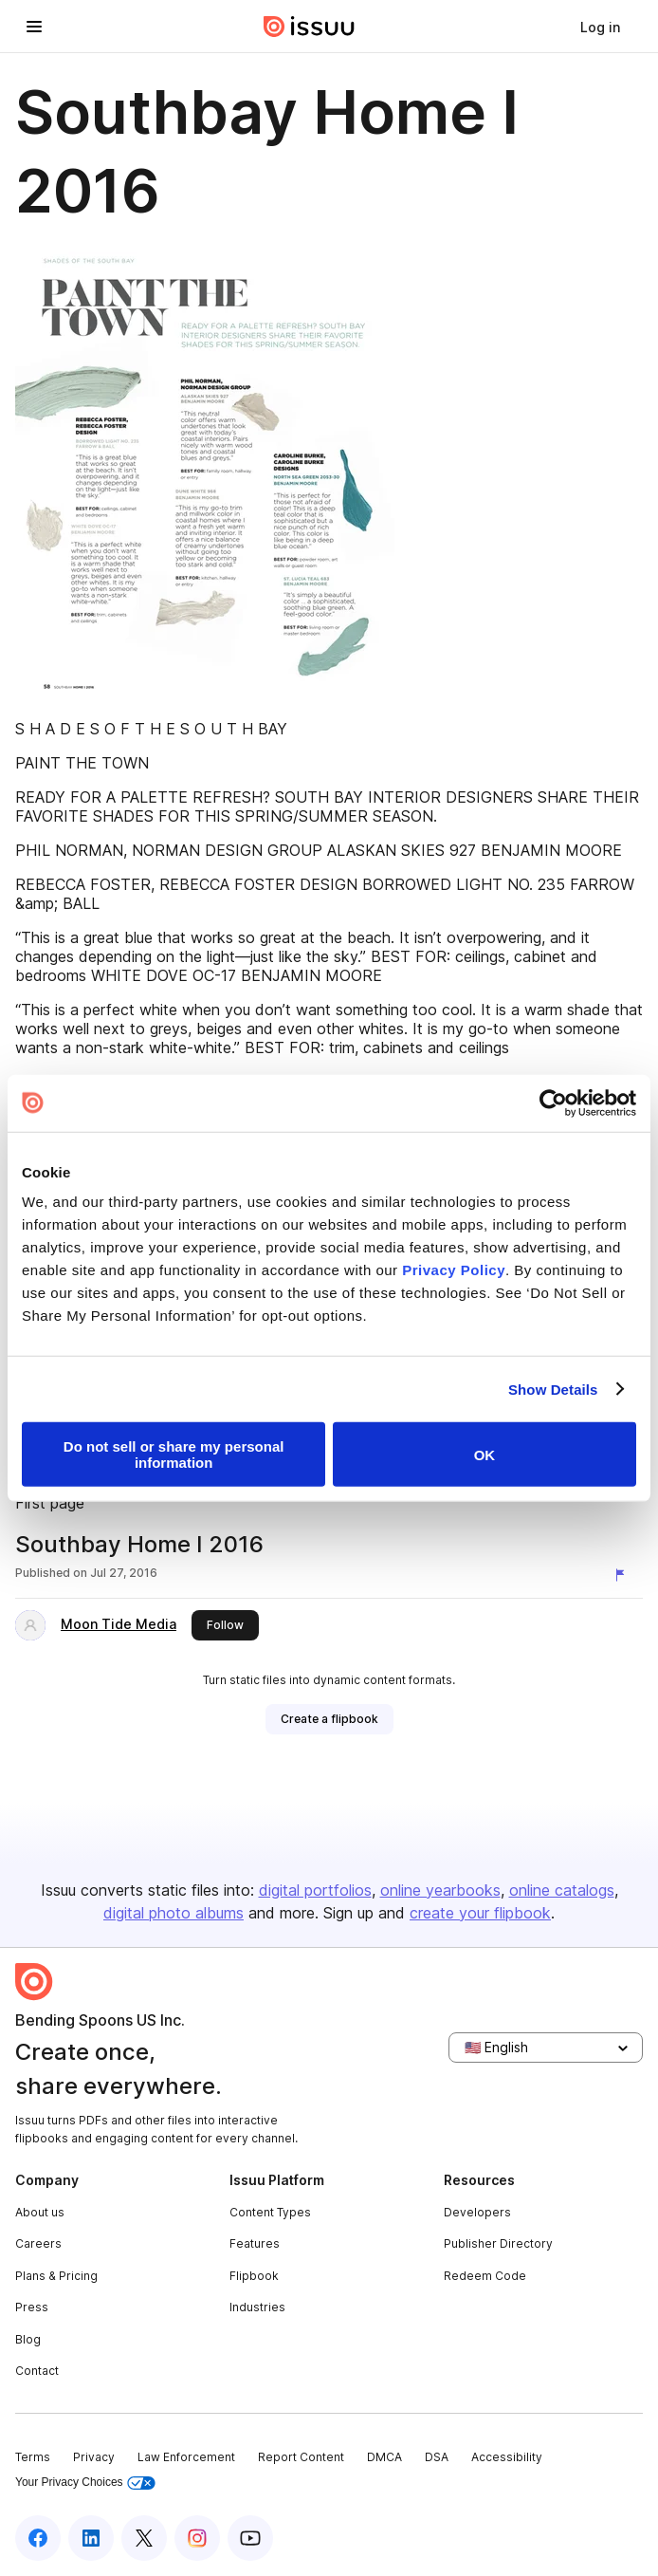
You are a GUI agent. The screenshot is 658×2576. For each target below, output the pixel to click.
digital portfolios (315, 1890)
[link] (600, 27)
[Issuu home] (309, 26)
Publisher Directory (498, 2243)
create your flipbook (480, 1912)
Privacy (94, 2457)
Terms (32, 2457)
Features (254, 2243)
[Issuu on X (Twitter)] (144, 2538)
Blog (28, 2339)
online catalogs (561, 1890)
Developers (477, 2212)
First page (49, 1502)
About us (39, 2212)
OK (485, 1454)
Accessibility (506, 2457)
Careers (38, 2243)
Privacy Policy (453, 1270)
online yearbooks (440, 1890)
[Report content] (624, 1575)
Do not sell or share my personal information (174, 1454)
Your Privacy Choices (85, 2482)
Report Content (301, 2457)
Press (31, 2307)
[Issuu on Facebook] (38, 2538)
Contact (37, 2370)
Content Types (270, 2212)
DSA (436, 2457)
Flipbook (254, 2276)
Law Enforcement (186, 2457)
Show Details (553, 1389)
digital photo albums (173, 1912)
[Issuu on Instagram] (197, 2538)
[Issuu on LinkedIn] (91, 2538)
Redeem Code (485, 2276)
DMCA (384, 2457)
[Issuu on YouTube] (250, 2538)
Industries (257, 2307)
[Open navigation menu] (34, 27)
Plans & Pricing (56, 2276)
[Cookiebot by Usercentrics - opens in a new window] (553, 1102)
